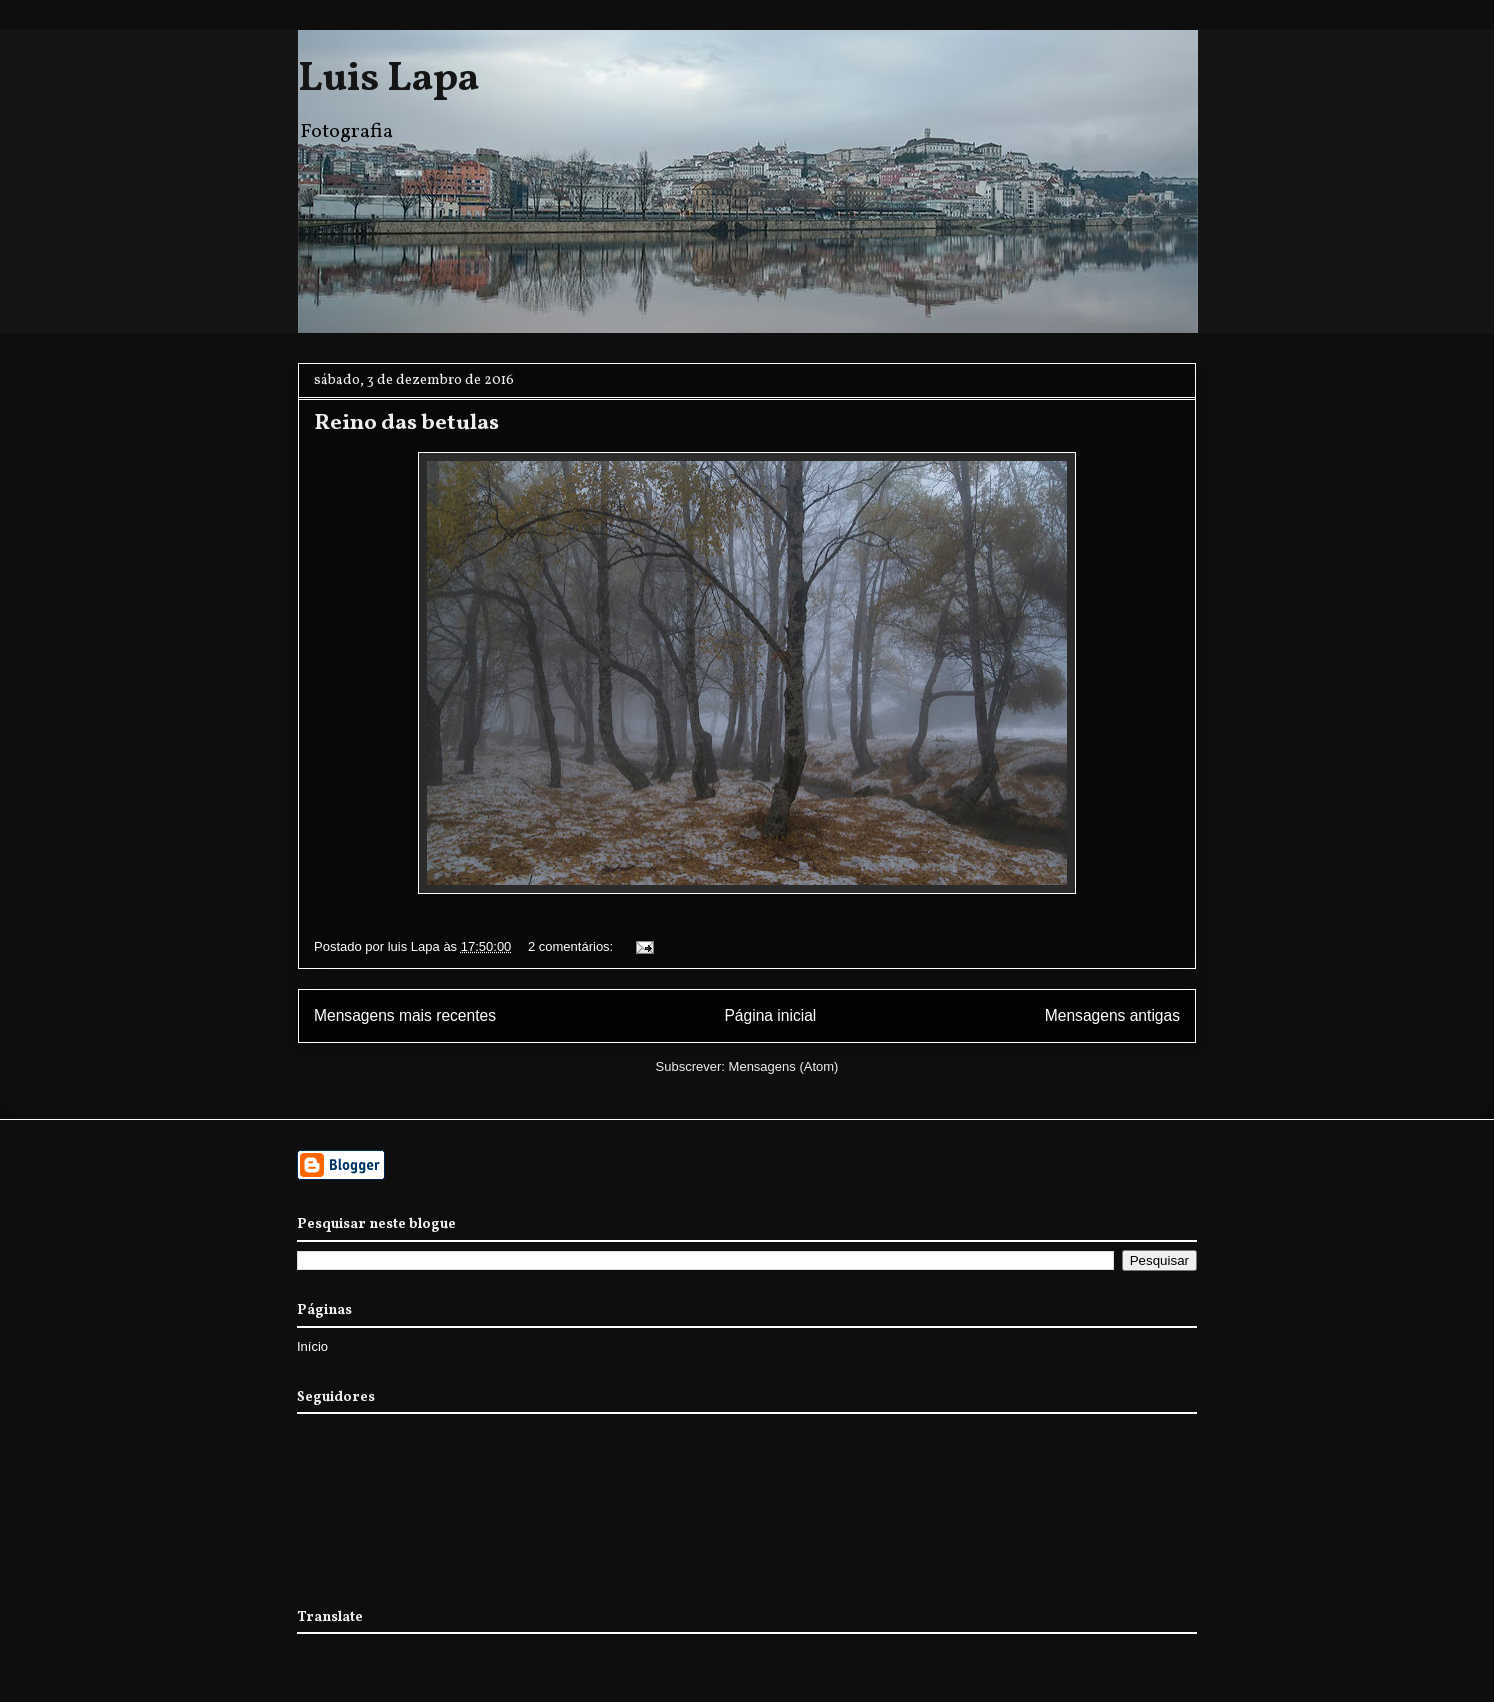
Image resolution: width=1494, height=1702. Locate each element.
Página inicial (770, 1015)
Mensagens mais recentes (405, 1015)
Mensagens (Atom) (784, 1066)
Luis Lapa (388, 80)
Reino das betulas (406, 423)
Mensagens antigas (1112, 1015)
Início (312, 1346)
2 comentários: (572, 946)
